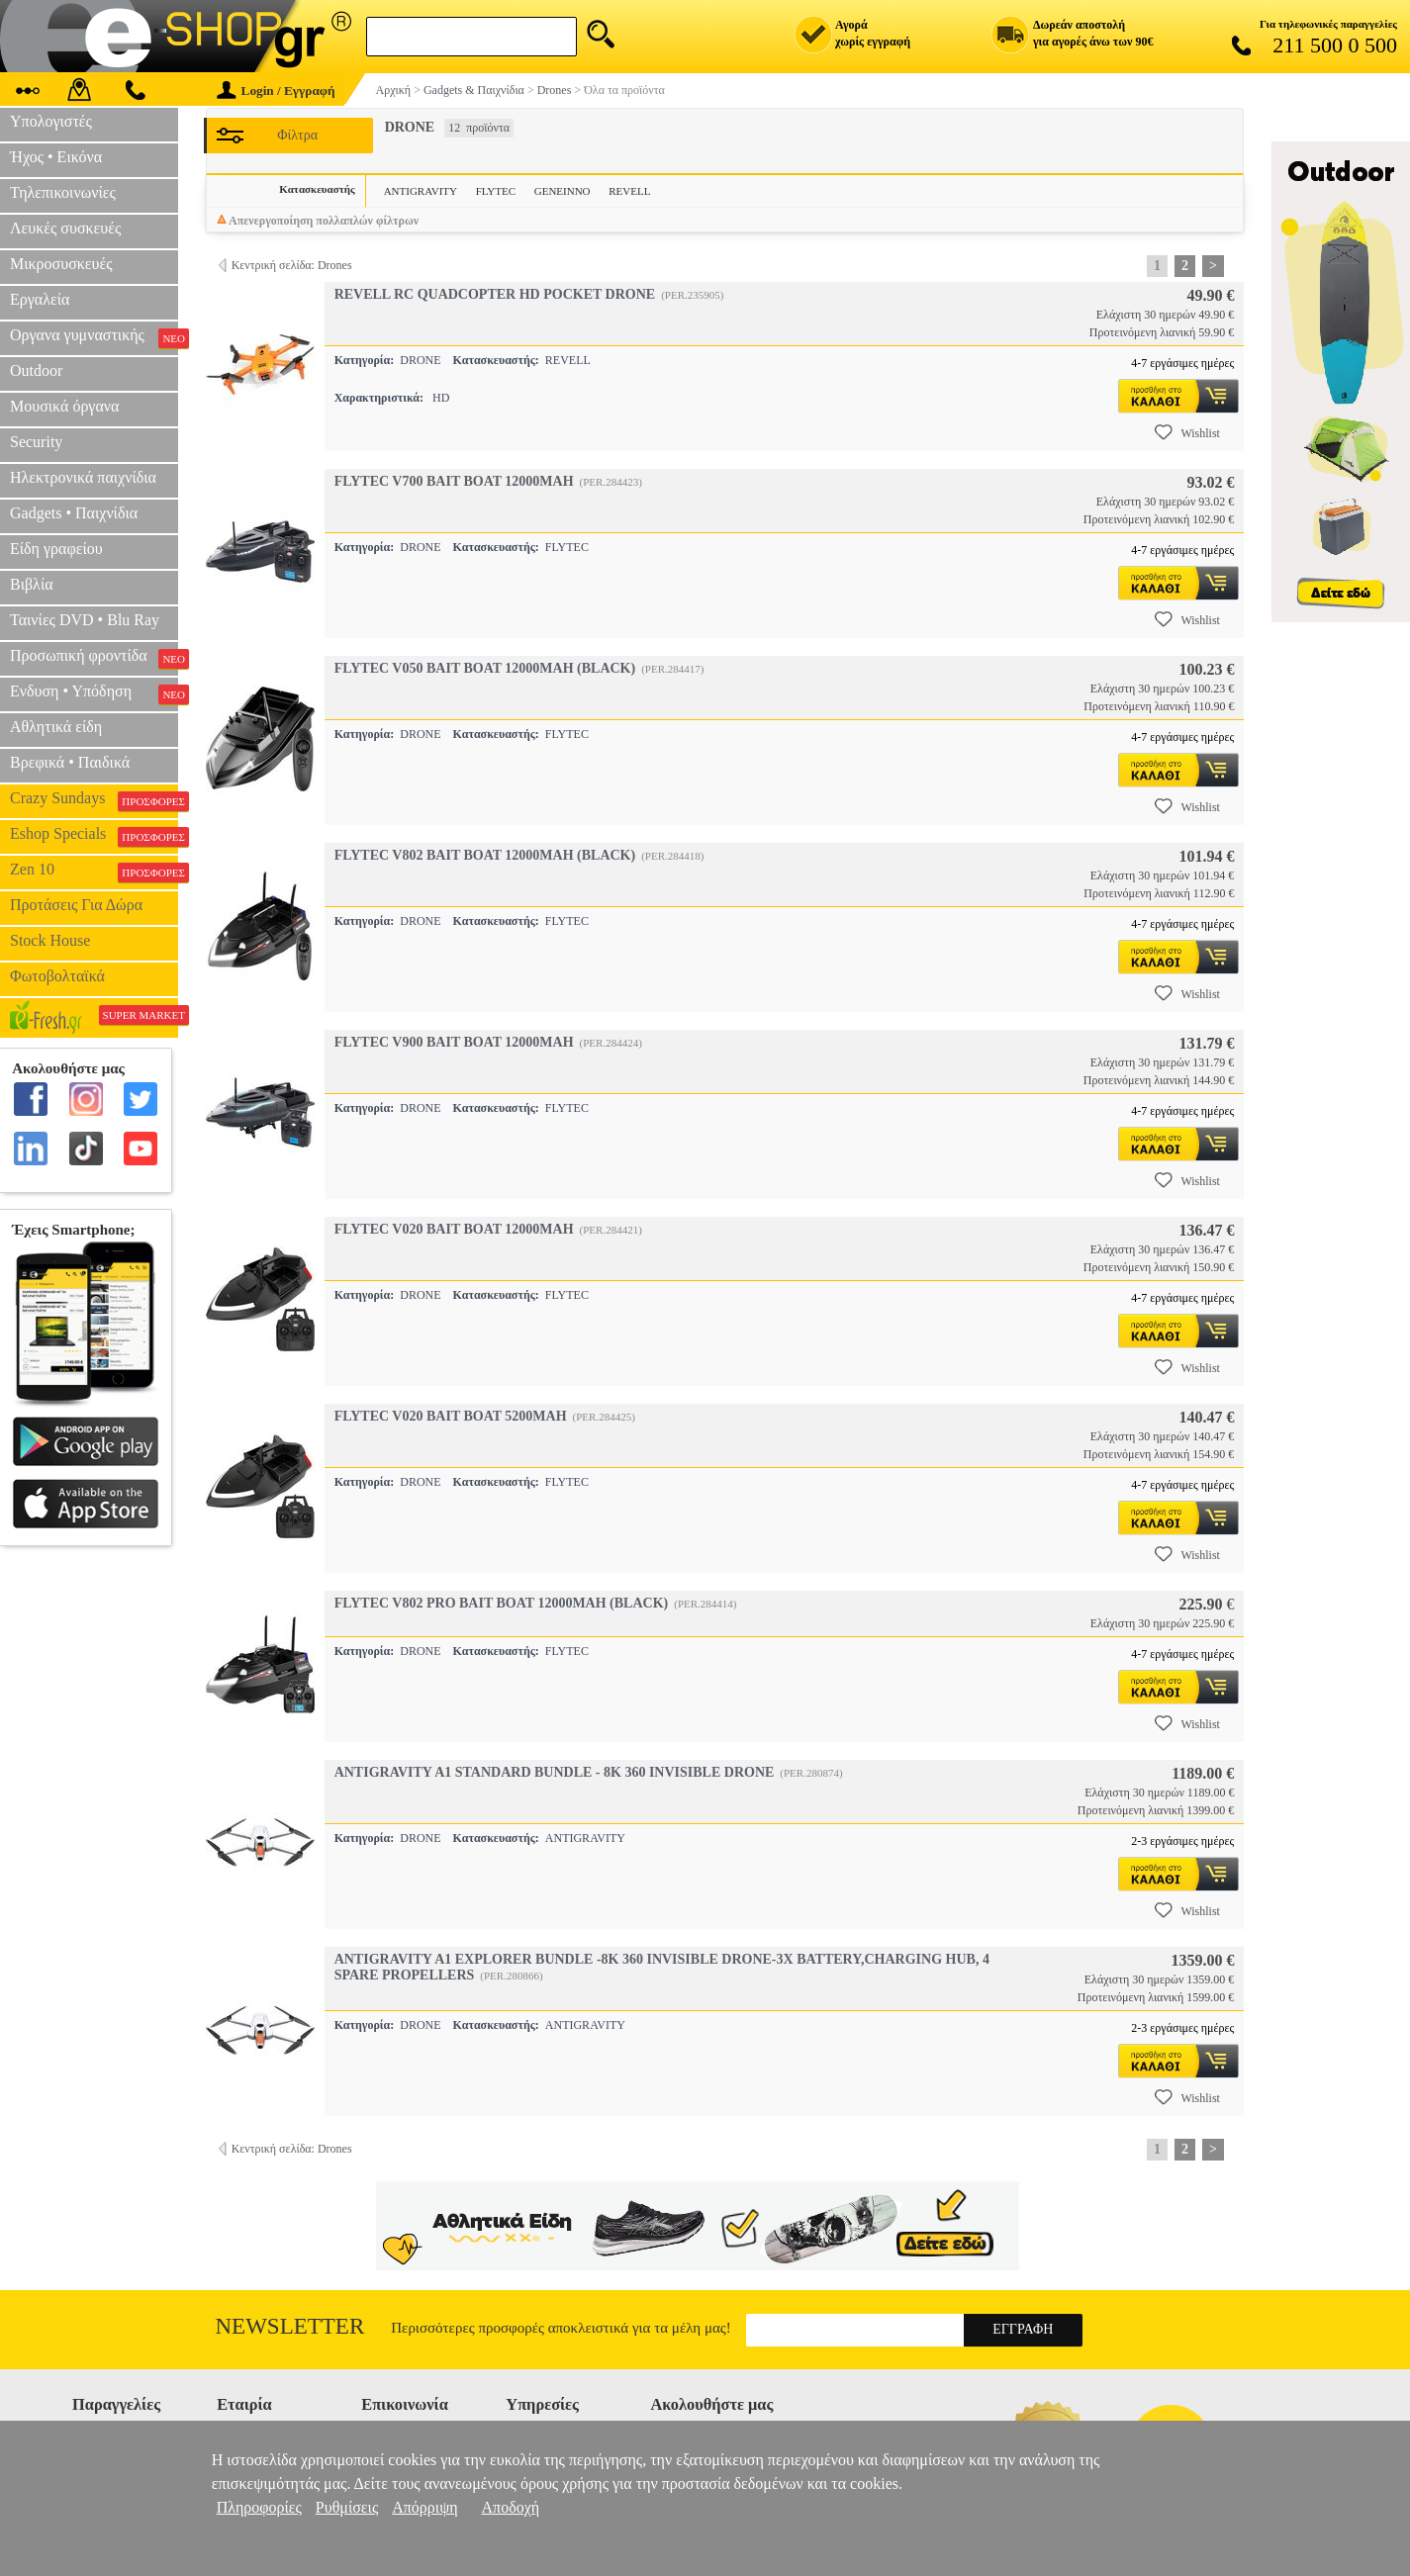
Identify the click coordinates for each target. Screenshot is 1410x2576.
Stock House (50, 940)
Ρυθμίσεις (347, 2507)
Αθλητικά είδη (56, 726)
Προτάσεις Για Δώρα (76, 904)
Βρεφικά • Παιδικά (70, 762)
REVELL (629, 191)
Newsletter (290, 2326)
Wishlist (1187, 432)
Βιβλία (31, 584)
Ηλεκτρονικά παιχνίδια (83, 477)
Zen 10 (94, 871)
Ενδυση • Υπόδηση (94, 693)
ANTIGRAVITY (420, 191)
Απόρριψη (424, 2507)
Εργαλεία (39, 299)
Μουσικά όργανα (64, 406)
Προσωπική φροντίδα (94, 658)
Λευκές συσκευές (65, 228)
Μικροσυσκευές (61, 263)
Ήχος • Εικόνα (56, 156)
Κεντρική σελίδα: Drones (292, 265)
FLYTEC (496, 191)
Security (36, 441)
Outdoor (36, 370)
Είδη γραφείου (56, 548)
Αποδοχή (511, 2507)
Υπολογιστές (51, 121)
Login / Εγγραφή (276, 90)
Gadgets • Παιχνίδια (74, 513)
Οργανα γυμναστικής (94, 337)
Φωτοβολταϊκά (57, 975)
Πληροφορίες (259, 2507)
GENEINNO (562, 191)
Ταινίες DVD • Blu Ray (84, 619)
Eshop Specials (94, 836)
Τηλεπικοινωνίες (63, 192)
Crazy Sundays (94, 800)
